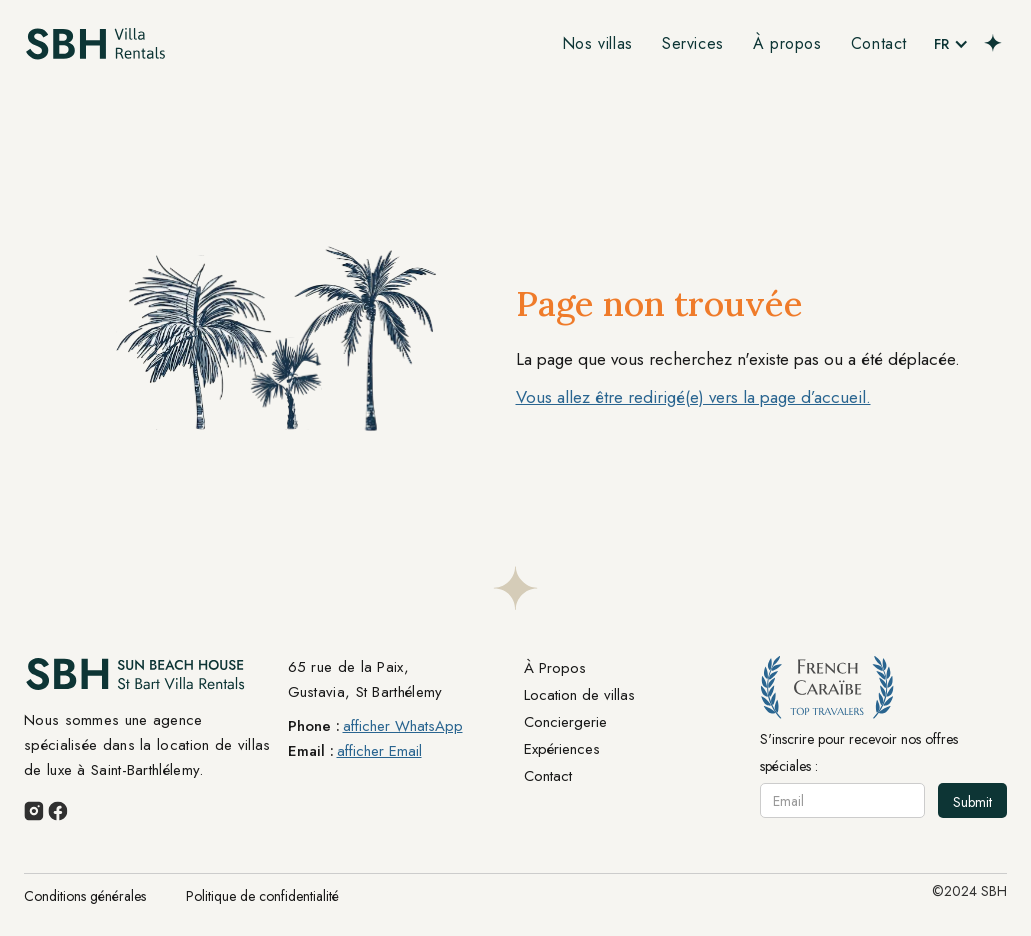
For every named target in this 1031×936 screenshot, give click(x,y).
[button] (951, 44)
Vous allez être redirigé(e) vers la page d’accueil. (693, 397)
